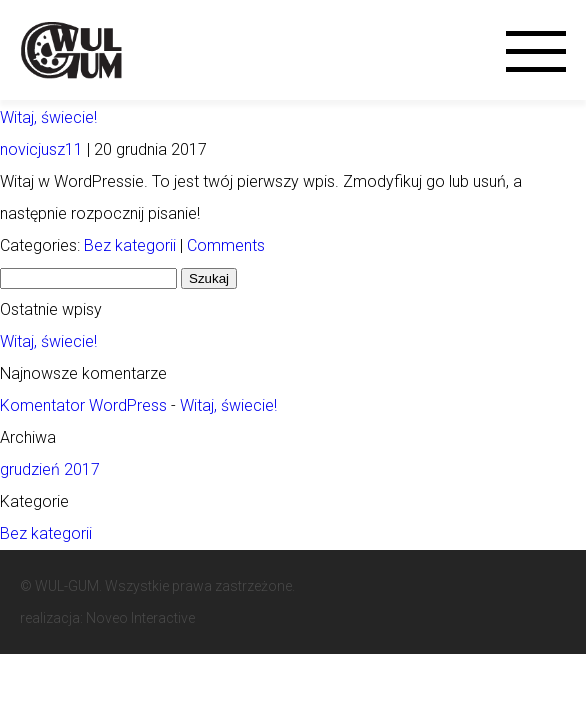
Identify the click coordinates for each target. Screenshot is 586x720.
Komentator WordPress (83, 405)
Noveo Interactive (140, 618)
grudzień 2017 (50, 469)
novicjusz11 (41, 149)
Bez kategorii (130, 245)
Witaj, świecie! (48, 117)
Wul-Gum (76, 49)
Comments (226, 245)
